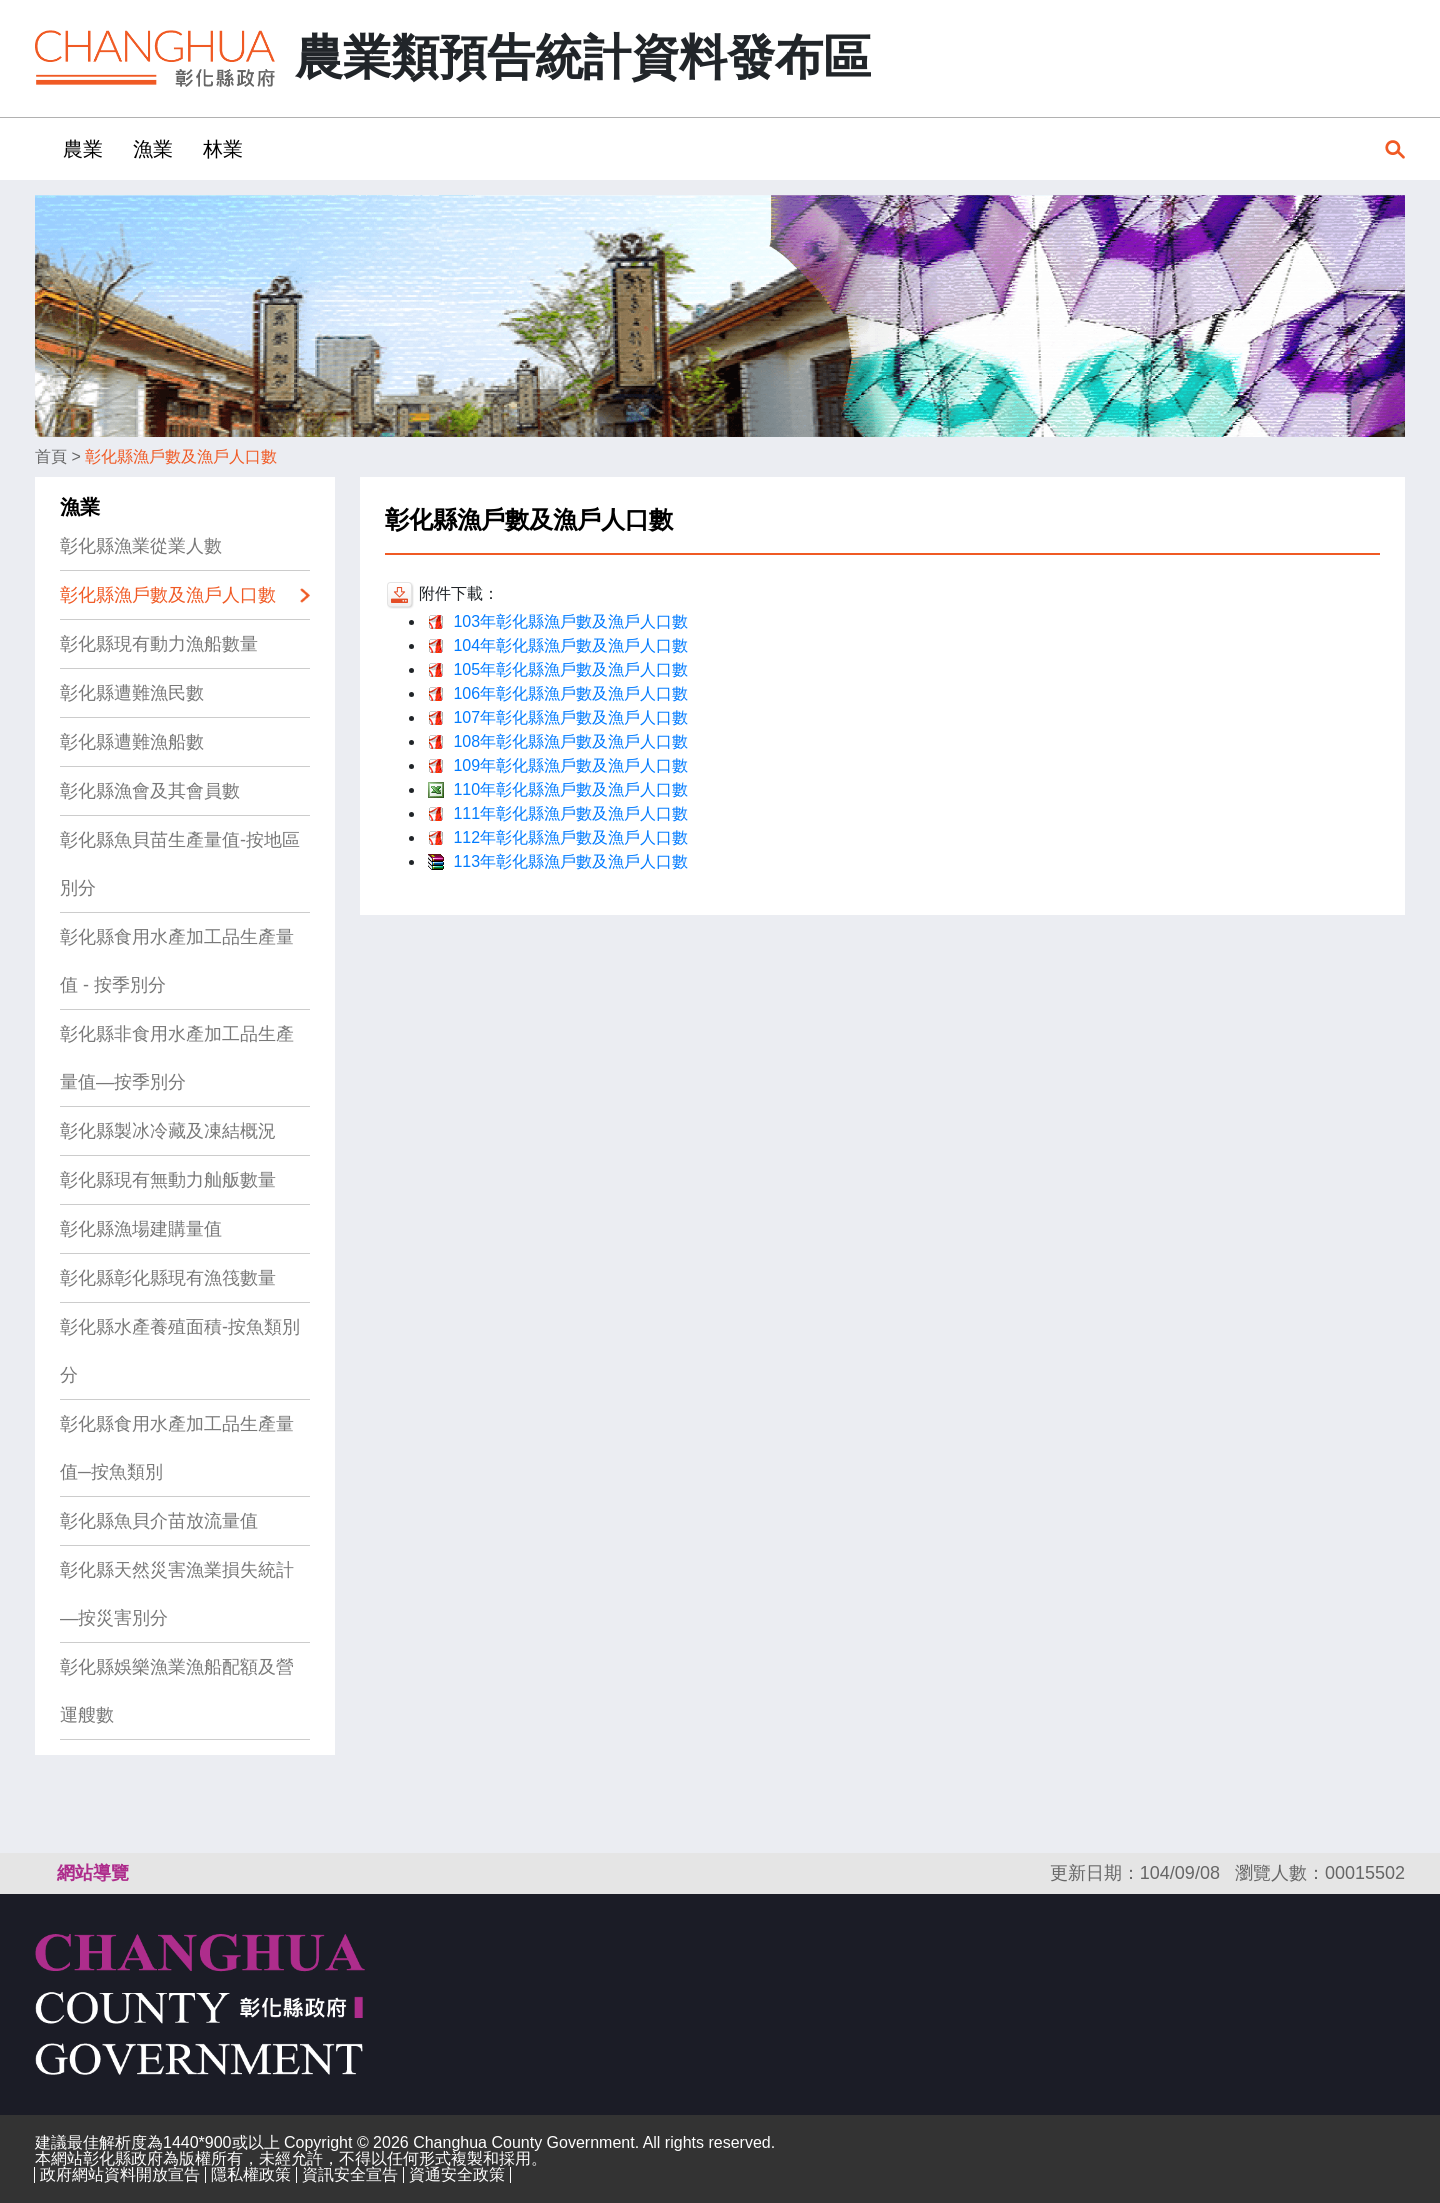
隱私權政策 (251, 2174)
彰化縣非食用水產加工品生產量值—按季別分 (177, 1058)
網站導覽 (93, 1873)
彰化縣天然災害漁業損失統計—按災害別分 (177, 1594)
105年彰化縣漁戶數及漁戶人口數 (570, 669)
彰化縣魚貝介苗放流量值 (159, 1521)
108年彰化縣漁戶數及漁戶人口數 (570, 741)
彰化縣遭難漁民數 (132, 693)
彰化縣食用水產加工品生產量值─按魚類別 (177, 1448)
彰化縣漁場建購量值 (141, 1229)
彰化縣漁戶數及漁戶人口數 (181, 456)
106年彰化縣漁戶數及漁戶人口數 (570, 693)
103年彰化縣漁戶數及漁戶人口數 (570, 621)
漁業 (80, 507)
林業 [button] (223, 149)
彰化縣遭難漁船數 (132, 742)
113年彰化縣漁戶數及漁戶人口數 (570, 861)
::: (41, 148)
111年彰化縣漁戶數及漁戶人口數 (570, 813)
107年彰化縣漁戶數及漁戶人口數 (570, 717)
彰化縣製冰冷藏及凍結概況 (168, 1131)
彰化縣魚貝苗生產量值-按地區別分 (180, 864)
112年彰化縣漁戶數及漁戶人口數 (570, 837)
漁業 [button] (153, 149)
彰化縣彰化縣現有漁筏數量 (168, 1278)
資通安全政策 (457, 2174)
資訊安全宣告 (350, 2174)
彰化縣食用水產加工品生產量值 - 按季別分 (177, 961)
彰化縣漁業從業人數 (141, 546)
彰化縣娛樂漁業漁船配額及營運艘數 (177, 1691)
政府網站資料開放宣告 (120, 2174)
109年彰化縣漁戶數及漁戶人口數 (570, 765)
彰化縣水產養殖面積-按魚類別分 (180, 1351)
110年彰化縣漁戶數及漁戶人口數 (570, 789)
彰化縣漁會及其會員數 (150, 791)
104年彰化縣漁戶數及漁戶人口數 (570, 645)
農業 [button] (83, 149)
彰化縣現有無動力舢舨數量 (168, 1180)
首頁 (51, 456)
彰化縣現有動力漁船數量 (159, 644)
